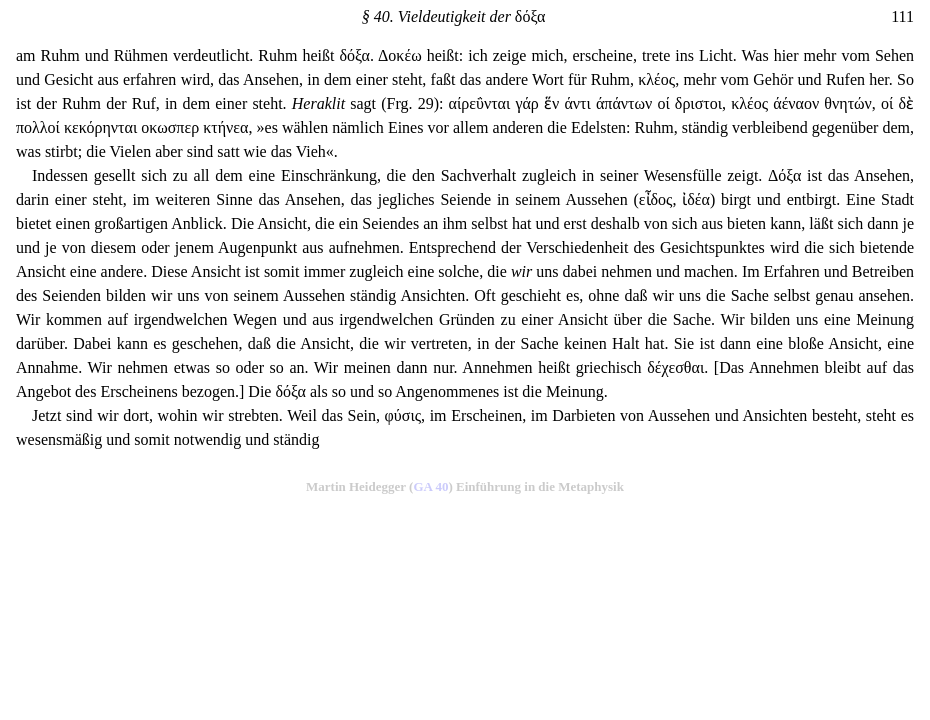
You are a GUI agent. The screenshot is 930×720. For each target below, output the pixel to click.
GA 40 (430, 486)
